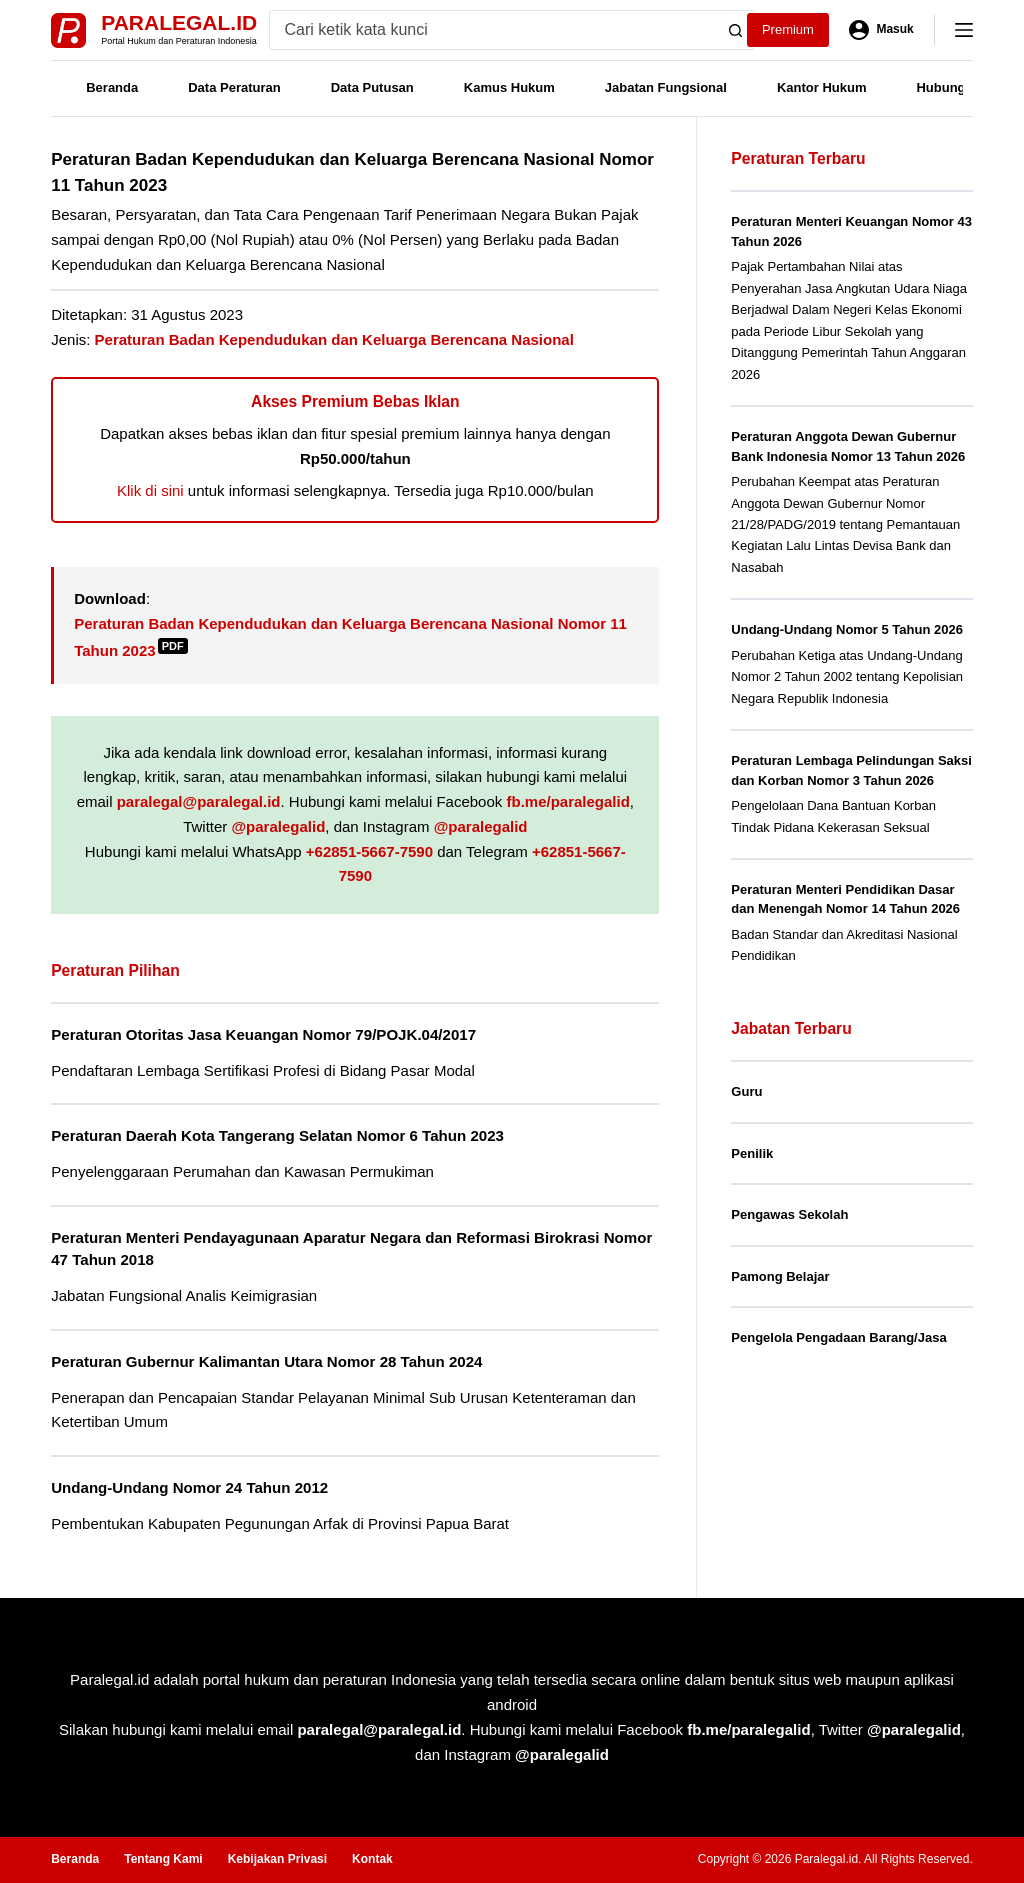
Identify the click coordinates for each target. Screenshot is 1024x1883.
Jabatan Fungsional (666, 87)
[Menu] (964, 30)
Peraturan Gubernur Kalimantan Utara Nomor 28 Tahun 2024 (266, 1361)
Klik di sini (150, 490)
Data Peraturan (234, 87)
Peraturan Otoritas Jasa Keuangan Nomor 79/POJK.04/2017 (263, 1034)
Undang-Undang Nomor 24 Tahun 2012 (189, 1487)
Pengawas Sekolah (789, 1214)
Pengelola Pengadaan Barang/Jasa (838, 1337)
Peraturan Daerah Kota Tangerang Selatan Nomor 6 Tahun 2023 (277, 1135)
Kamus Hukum (509, 87)
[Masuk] (881, 30)
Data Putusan (372, 87)
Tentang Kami (163, 1859)
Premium (788, 29)
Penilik (752, 1153)
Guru (746, 1091)
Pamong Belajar (780, 1276)
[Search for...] (493, 30)
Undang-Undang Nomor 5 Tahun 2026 (847, 629)
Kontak (372, 1859)
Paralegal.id (179, 22)
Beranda (112, 87)
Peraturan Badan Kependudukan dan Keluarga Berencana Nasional (334, 339)
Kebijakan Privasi (277, 1859)
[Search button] (735, 30)
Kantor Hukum (822, 87)
